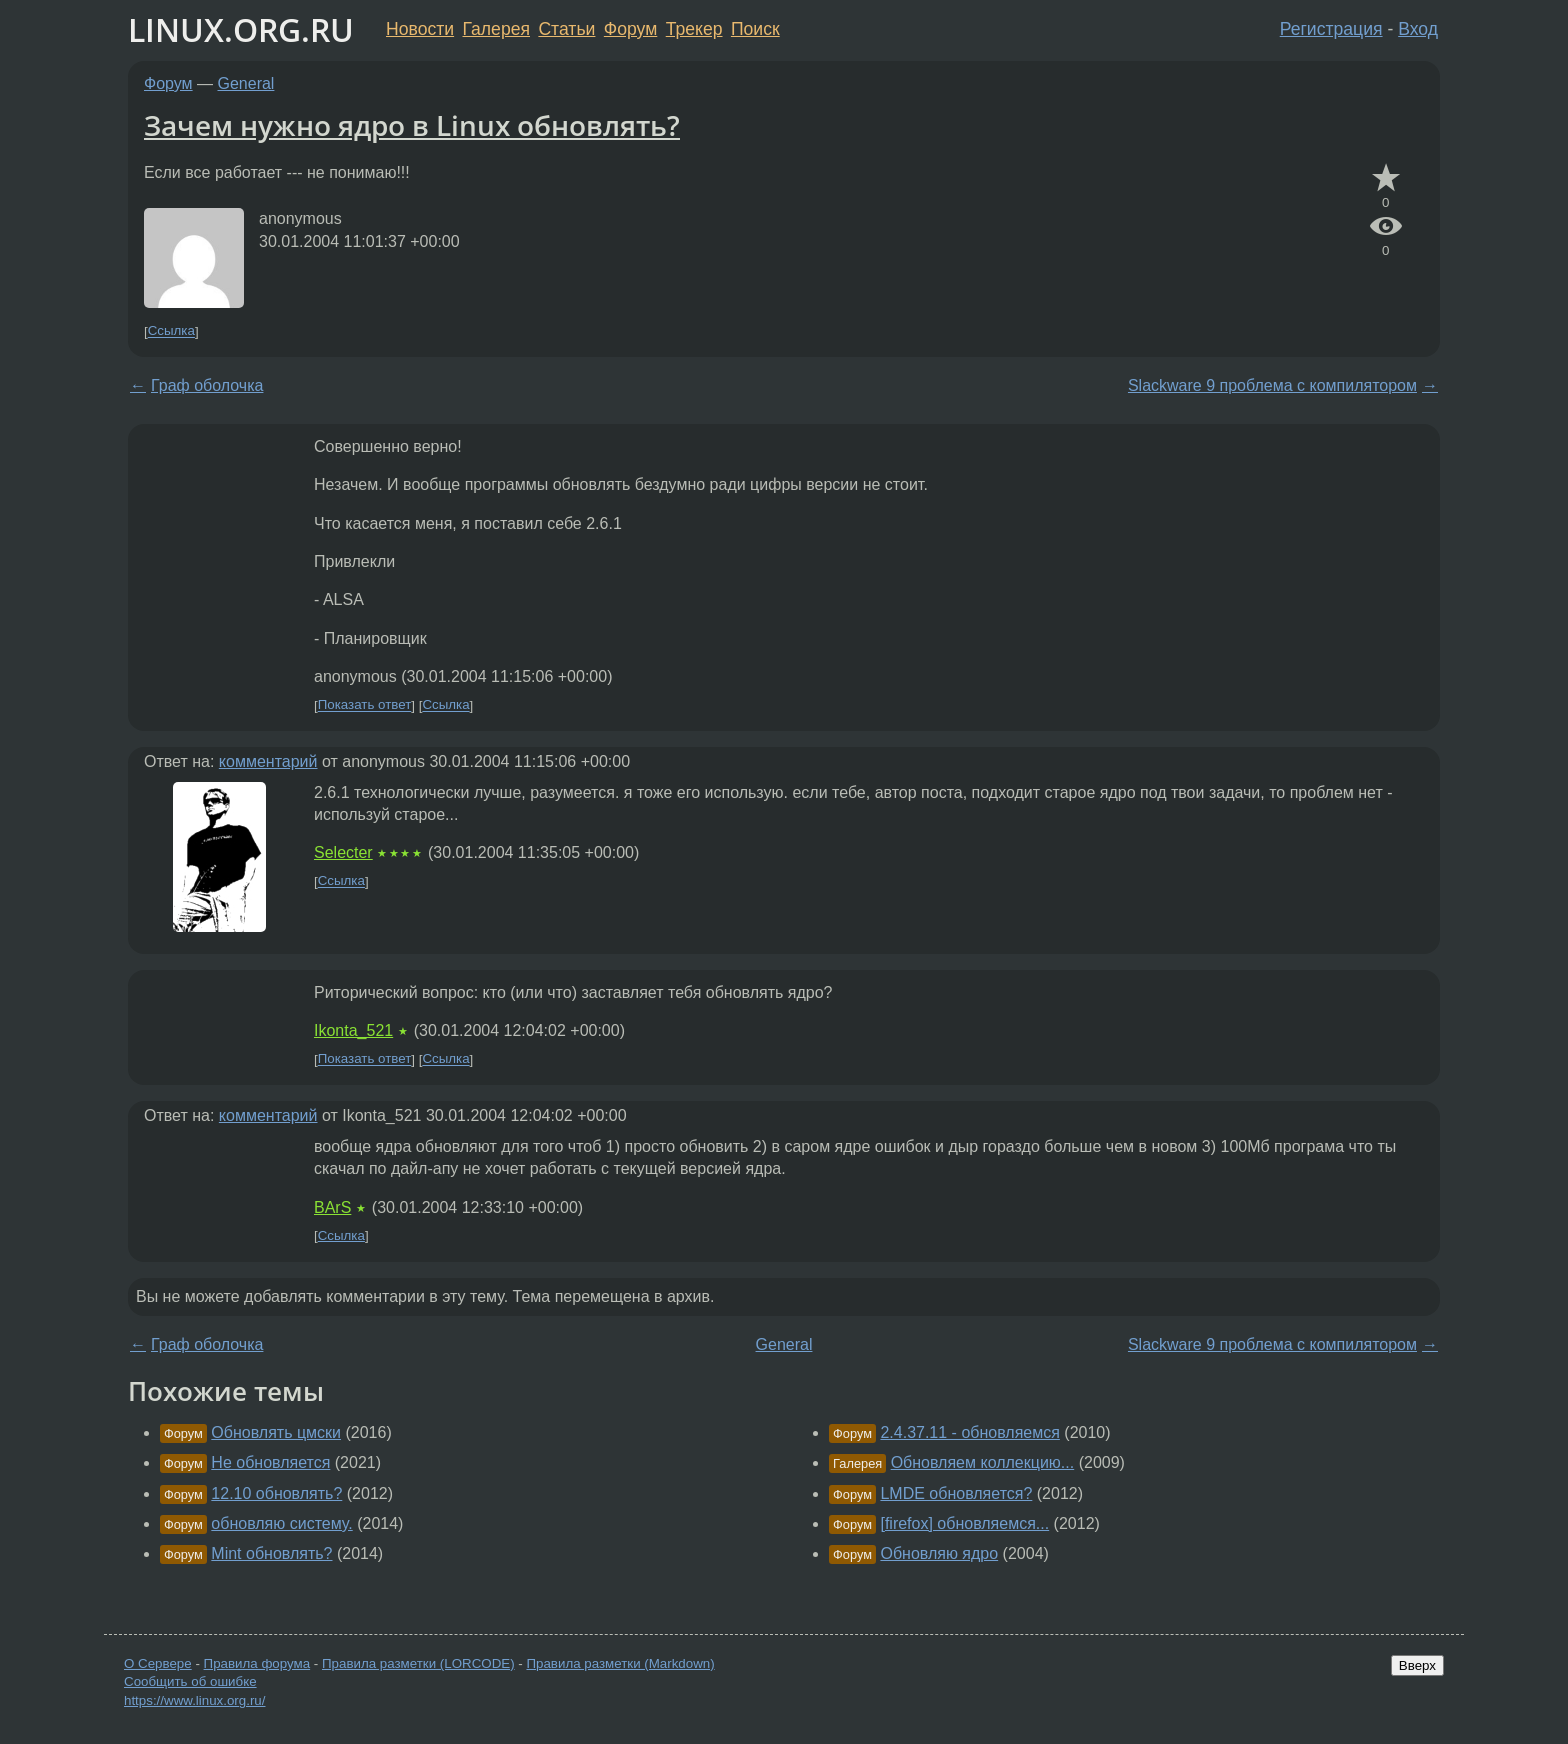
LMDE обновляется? (956, 1493)
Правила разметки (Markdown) (620, 1663)
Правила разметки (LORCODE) (418, 1663)
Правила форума (257, 1663)
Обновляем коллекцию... (983, 1462)
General (246, 83)
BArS (332, 1207)
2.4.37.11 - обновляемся (969, 1432)
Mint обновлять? (271, 1553)
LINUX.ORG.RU (241, 29)
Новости (420, 29)
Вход (1418, 29)
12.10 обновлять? (276, 1493)
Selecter (343, 852)
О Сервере (158, 1663)
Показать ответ (365, 705)
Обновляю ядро (939, 1553)
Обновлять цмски (276, 1432)
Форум (630, 29)
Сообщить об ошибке (190, 1681)
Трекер (694, 29)
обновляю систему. (281, 1523)
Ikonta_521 (353, 1030)
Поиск (755, 29)
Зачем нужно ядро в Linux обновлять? (412, 125)
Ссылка (171, 331)
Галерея (496, 29)
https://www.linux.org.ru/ (194, 1700)
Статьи (566, 29)
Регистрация (1331, 29)
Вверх (1417, 1665)
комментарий (268, 761)
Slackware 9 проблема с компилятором (1272, 385)
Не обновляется (270, 1462)
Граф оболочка (207, 385)
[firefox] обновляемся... (964, 1523)
